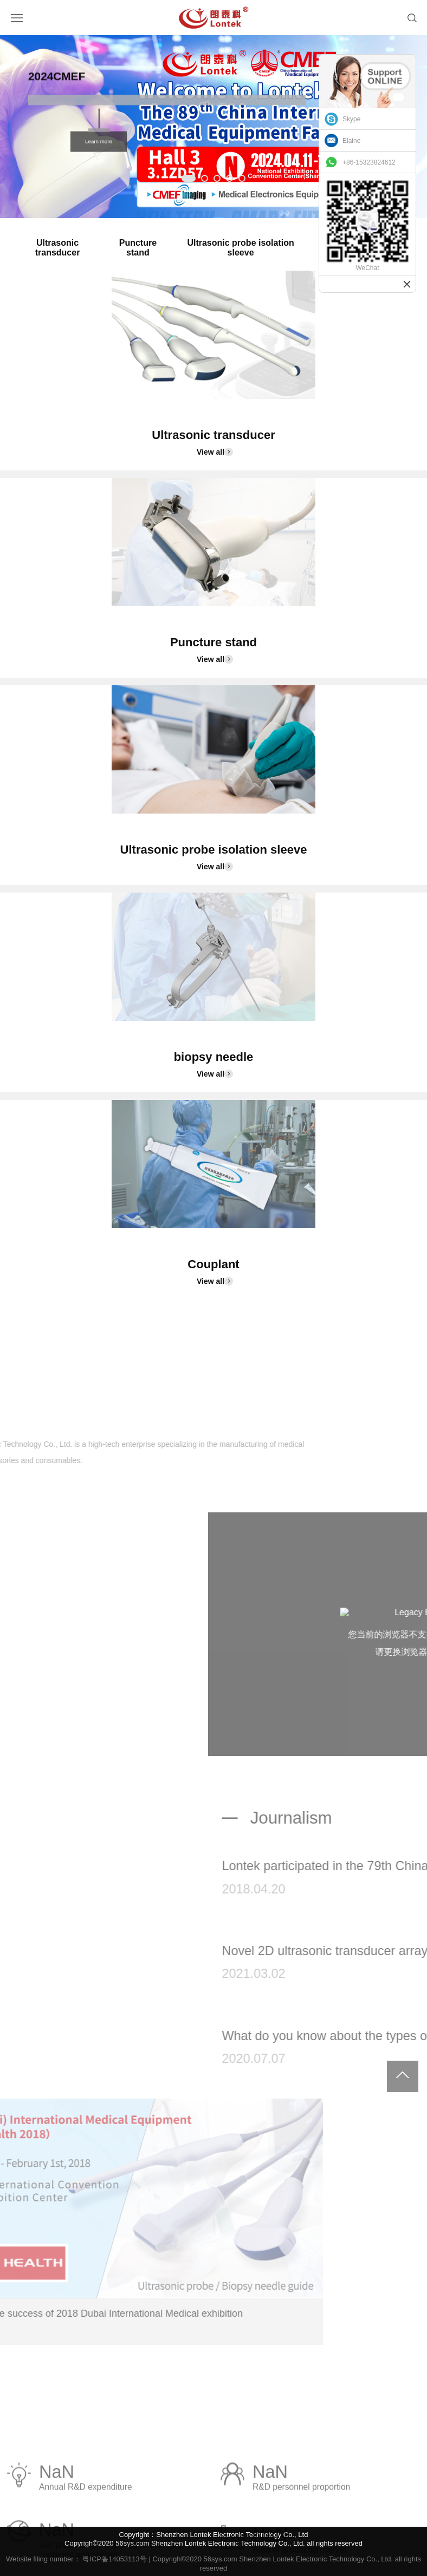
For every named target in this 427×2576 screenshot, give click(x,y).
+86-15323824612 (369, 162)
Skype (351, 119)
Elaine (351, 141)
